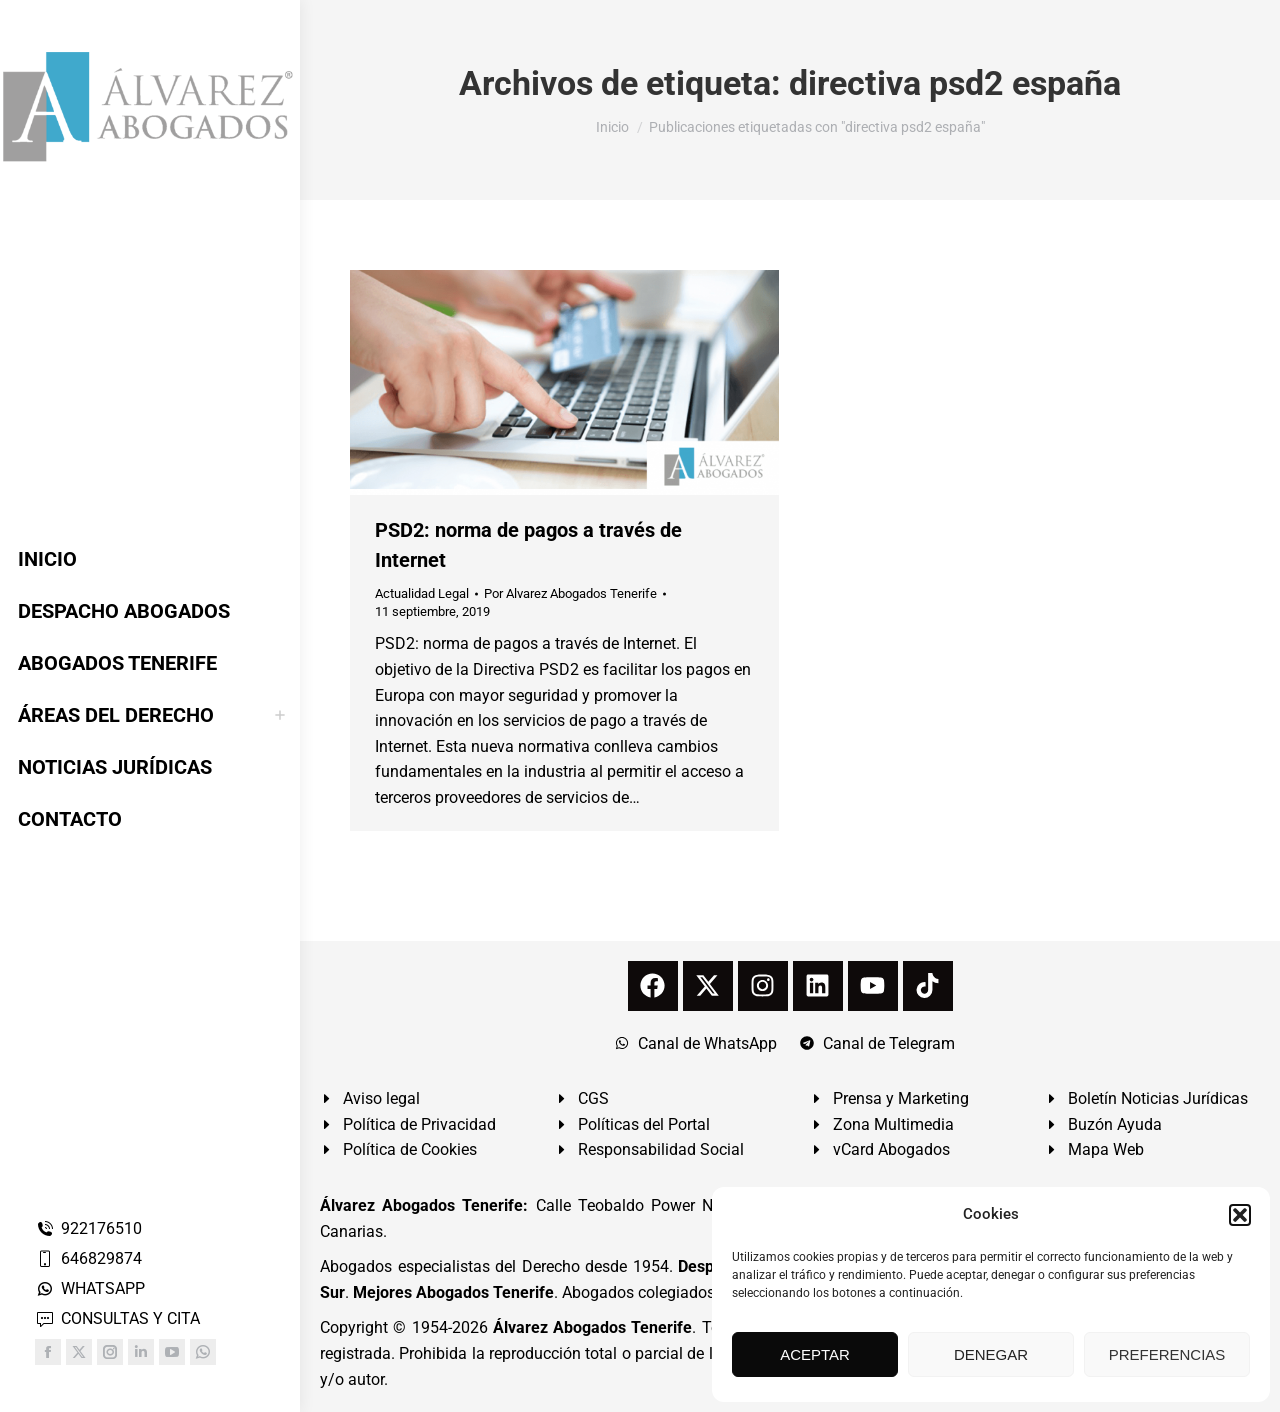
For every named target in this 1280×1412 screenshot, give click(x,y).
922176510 (88, 1228)
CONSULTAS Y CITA (117, 1318)
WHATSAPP (90, 1288)
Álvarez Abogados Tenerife (593, 1327)
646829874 (88, 1258)
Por (570, 593)
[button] (1240, 1215)
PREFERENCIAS (1167, 1354)
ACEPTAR (815, 1354)
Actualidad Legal (422, 593)
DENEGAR (991, 1354)
